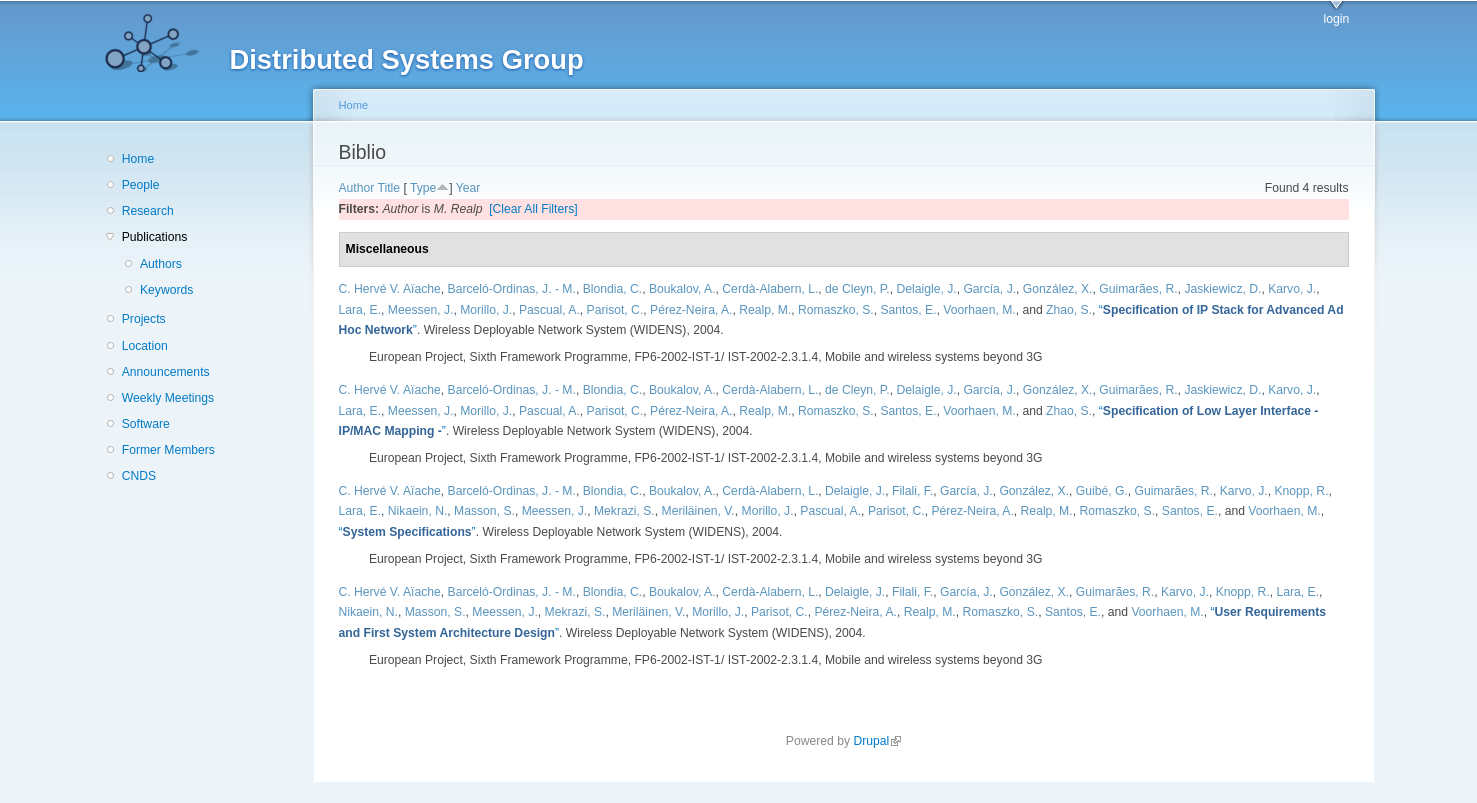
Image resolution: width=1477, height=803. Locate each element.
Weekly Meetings (168, 398)
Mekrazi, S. (624, 511)
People (141, 185)
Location (145, 346)
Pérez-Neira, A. (691, 310)
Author (357, 188)
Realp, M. (765, 310)
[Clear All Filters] (533, 209)
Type (423, 188)
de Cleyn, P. (857, 289)
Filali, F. (912, 491)
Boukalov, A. (682, 289)
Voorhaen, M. (979, 310)
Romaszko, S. (836, 310)
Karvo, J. (1292, 289)
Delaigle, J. (926, 289)
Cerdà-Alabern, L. (770, 289)
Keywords (166, 290)
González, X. (1058, 289)
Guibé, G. (1102, 491)
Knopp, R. (1301, 491)
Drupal (877, 741)
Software (146, 424)
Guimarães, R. (1138, 289)
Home (138, 159)
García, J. (989, 289)
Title (389, 188)
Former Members (168, 450)
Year (468, 188)
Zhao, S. (1069, 310)
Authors (161, 264)
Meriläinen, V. (698, 511)
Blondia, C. (612, 289)
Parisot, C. (615, 310)
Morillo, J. (486, 310)
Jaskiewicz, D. (1222, 289)
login (1337, 19)
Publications (155, 237)
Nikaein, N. (417, 511)
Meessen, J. (421, 310)
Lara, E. (360, 310)
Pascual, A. (549, 310)
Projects (144, 319)
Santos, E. (908, 310)
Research (148, 211)
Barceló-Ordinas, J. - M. (512, 289)
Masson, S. (484, 511)
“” (407, 532)
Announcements (166, 372)
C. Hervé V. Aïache (390, 289)
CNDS (139, 476)
